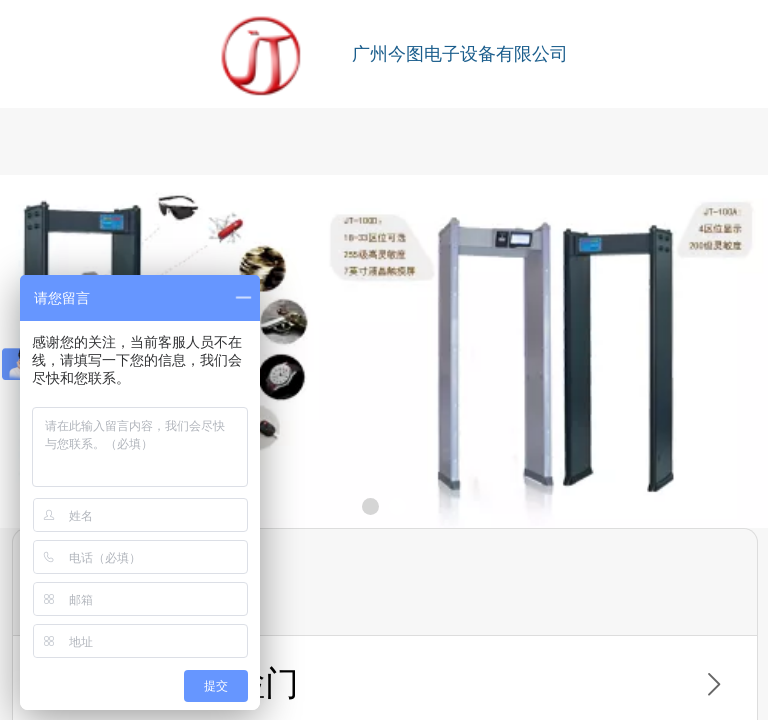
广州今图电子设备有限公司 (460, 54)
